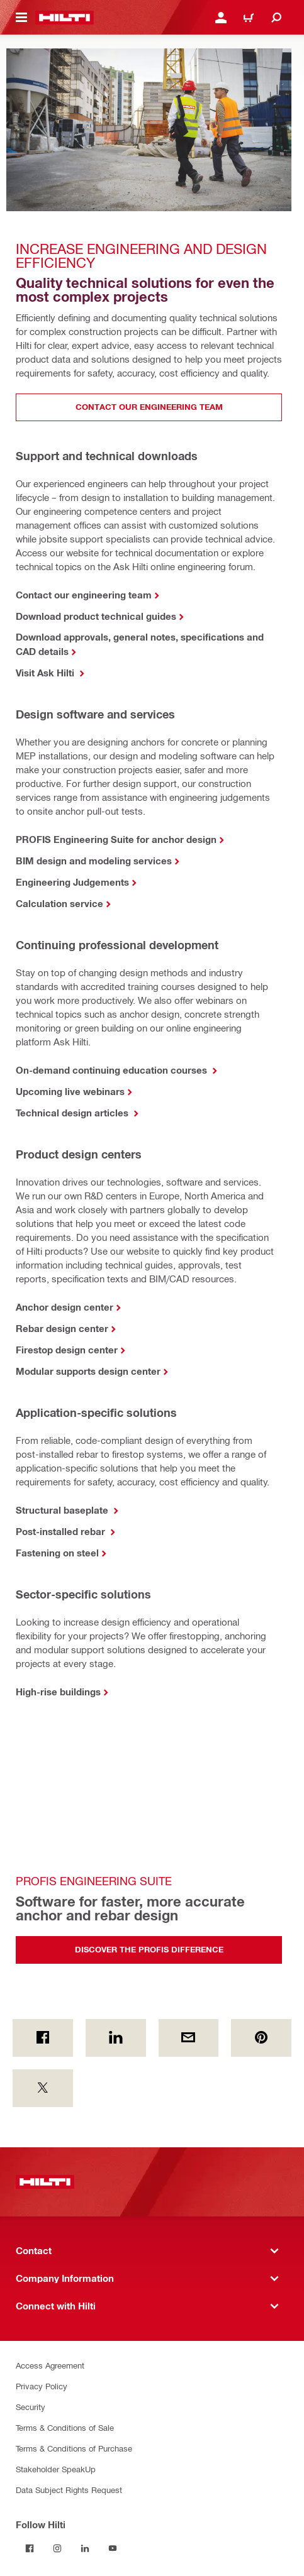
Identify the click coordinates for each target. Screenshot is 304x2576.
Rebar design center (62, 1328)
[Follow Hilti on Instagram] (57, 2548)
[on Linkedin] (116, 2038)
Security (30, 2406)
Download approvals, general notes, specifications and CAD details (140, 644)
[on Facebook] (43, 2038)
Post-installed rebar (62, 1531)
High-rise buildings (58, 1691)
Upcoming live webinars (70, 1091)
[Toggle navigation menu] (21, 17)
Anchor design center (64, 1307)
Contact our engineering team (84, 594)
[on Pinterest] (261, 2038)
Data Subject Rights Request (69, 2489)
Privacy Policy (41, 2386)
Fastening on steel (57, 1552)
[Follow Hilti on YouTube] (113, 2548)
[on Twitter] (43, 2088)
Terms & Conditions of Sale (65, 2427)
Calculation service (59, 903)
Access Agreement (50, 2365)
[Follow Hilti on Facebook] (29, 2548)
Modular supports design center (88, 1371)
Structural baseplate (63, 1510)
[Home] (64, 18)
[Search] (276, 17)
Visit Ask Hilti (46, 672)
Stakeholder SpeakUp (56, 2469)
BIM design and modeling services (94, 860)
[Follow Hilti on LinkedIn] (85, 2548)
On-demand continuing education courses (113, 1070)
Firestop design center (67, 1349)
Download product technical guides (96, 616)
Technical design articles (73, 1112)
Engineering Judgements (72, 882)
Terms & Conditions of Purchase (74, 2448)
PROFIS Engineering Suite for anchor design (116, 839)
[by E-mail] (189, 2038)
